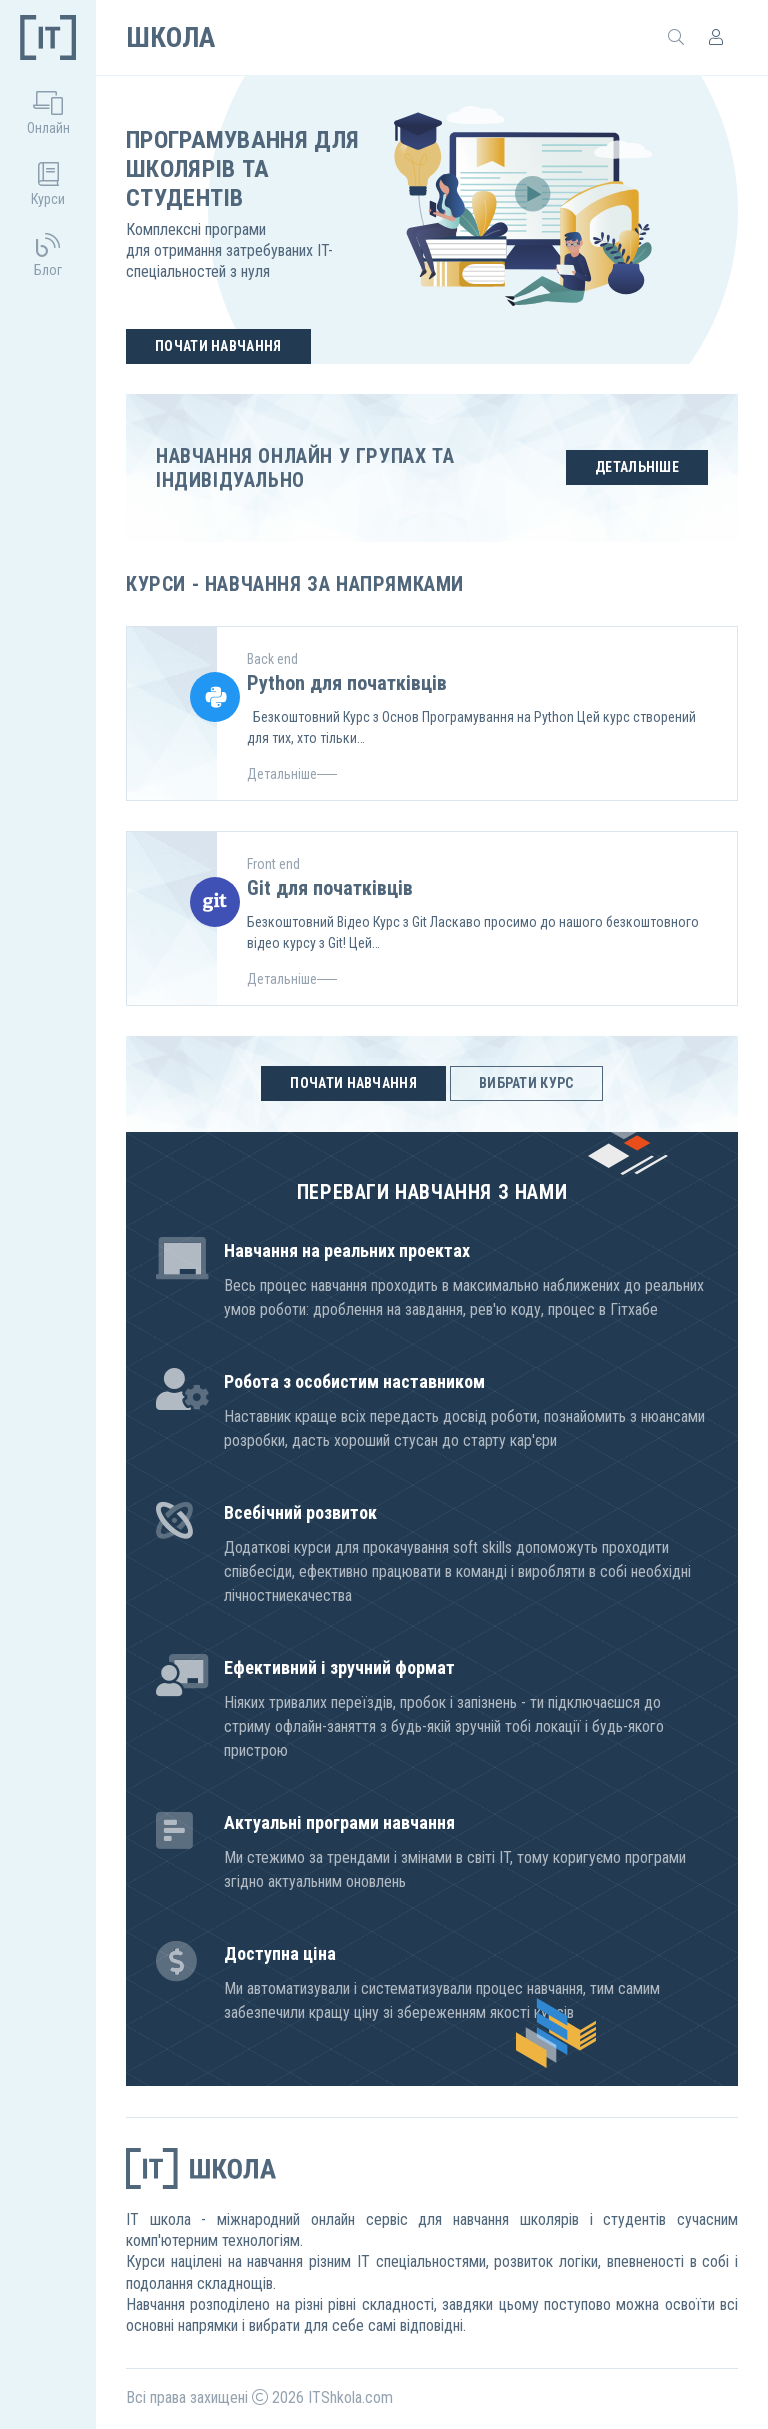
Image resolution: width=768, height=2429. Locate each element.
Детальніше (637, 467)
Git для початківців (330, 888)
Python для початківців (347, 683)
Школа (170, 37)
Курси (48, 184)
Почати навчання (218, 346)
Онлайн (48, 113)
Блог (48, 255)
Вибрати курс (526, 1083)
